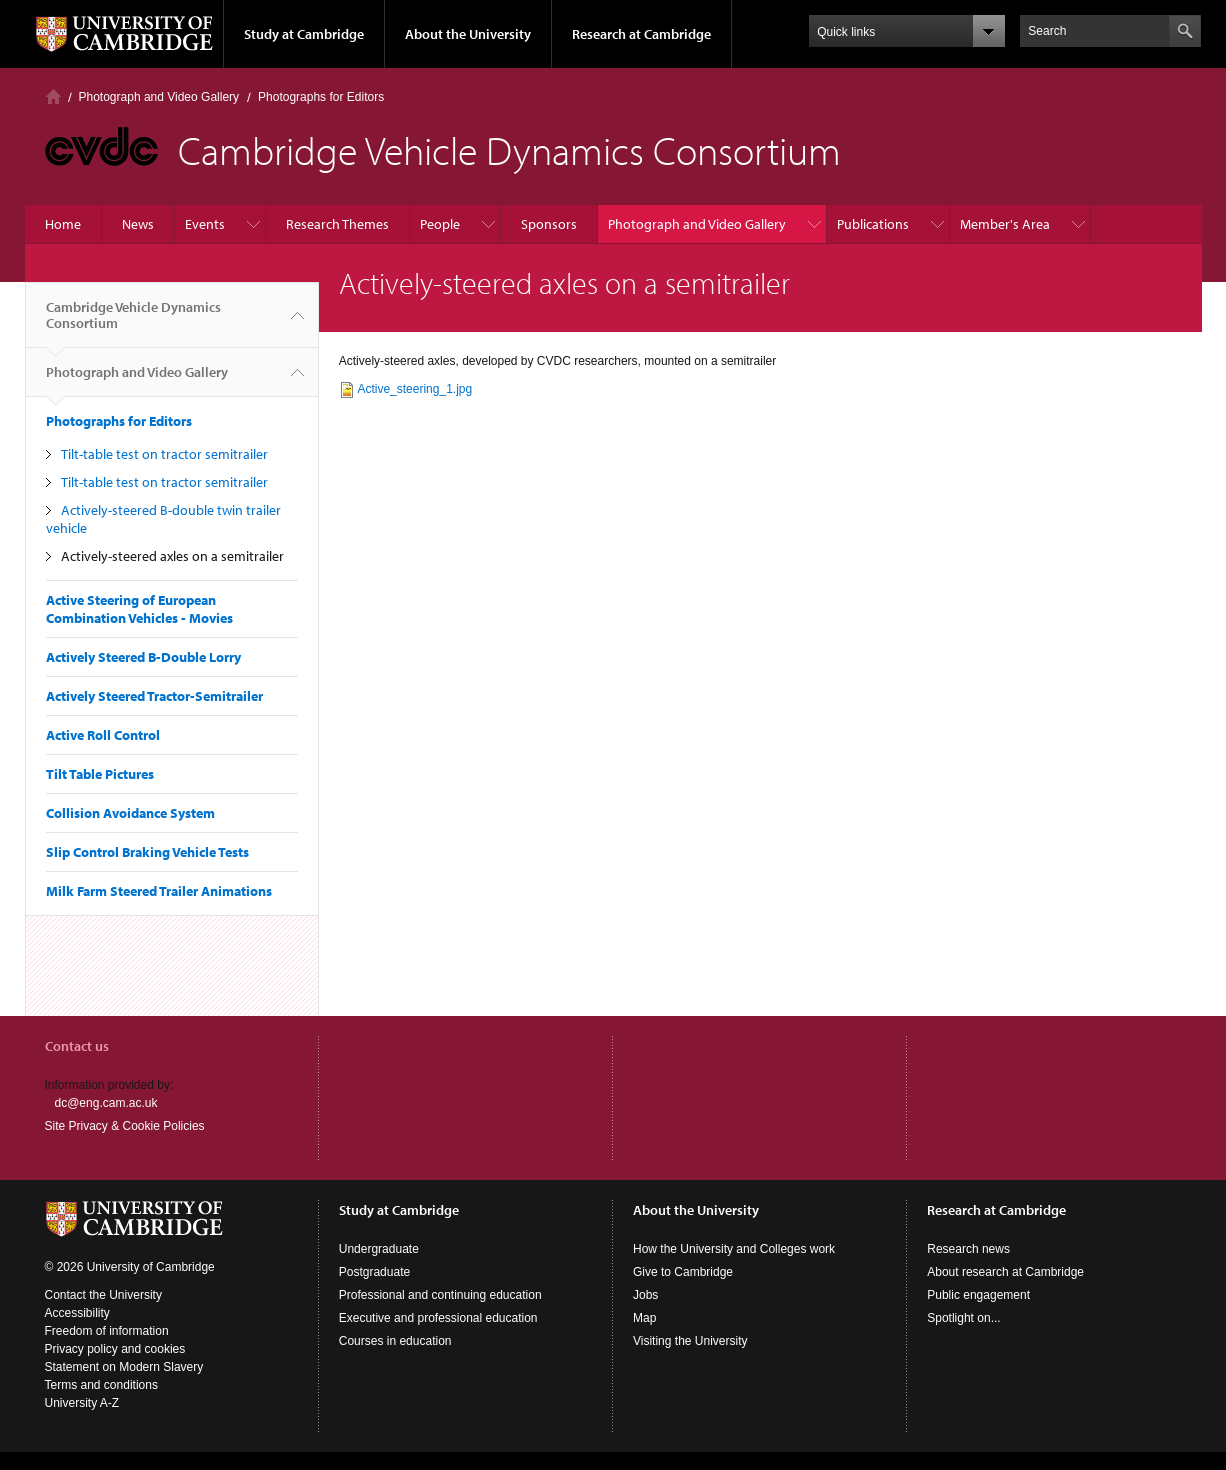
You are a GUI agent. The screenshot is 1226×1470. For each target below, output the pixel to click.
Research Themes (337, 224)
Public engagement (978, 1295)
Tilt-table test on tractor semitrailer (164, 454)
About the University (468, 34)
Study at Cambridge (304, 34)
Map (644, 1318)
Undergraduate (379, 1249)
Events (205, 224)
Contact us (77, 1046)
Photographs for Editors (321, 97)
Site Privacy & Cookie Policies (125, 1126)
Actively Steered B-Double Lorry (143, 657)
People (440, 224)
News (138, 224)
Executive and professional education (438, 1318)
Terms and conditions (101, 1385)
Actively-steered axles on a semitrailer (172, 556)
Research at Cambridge (641, 34)
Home (53, 96)
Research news (968, 1249)
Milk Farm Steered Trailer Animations (159, 891)
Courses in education (395, 1341)
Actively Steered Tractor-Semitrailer (154, 696)
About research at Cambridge (1005, 1272)
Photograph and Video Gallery (159, 97)
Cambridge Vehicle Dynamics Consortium (133, 323)
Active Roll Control (103, 735)
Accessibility (77, 1313)
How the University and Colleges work (734, 1249)
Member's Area (1005, 224)
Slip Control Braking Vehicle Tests (147, 852)
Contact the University (103, 1295)
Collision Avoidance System (130, 813)
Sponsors (549, 224)
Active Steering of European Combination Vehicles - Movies (139, 609)
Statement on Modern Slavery (124, 1367)
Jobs (645, 1295)
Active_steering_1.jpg (414, 389)
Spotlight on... (963, 1318)
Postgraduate (374, 1272)
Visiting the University (690, 1341)
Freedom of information (107, 1331)
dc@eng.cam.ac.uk (106, 1103)
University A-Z (82, 1403)
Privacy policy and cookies (115, 1349)
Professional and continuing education (440, 1295)
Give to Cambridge (683, 1272)
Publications (873, 224)
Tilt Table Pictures (100, 774)
